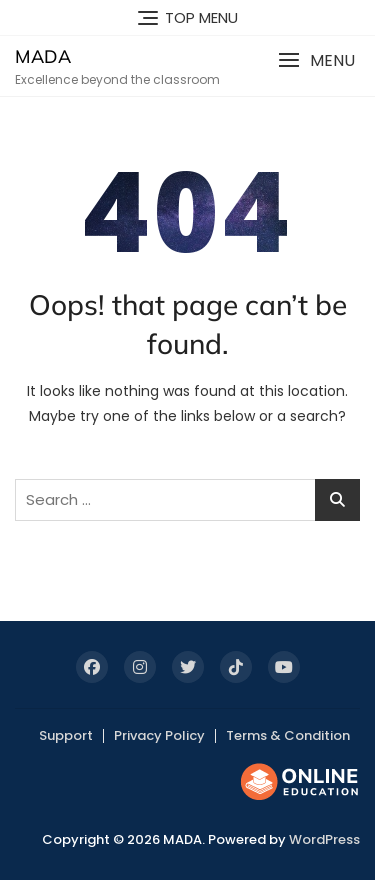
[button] (316, 60)
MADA (43, 56)
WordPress (324, 839)
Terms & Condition (288, 735)
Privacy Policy (159, 735)
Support (66, 735)
